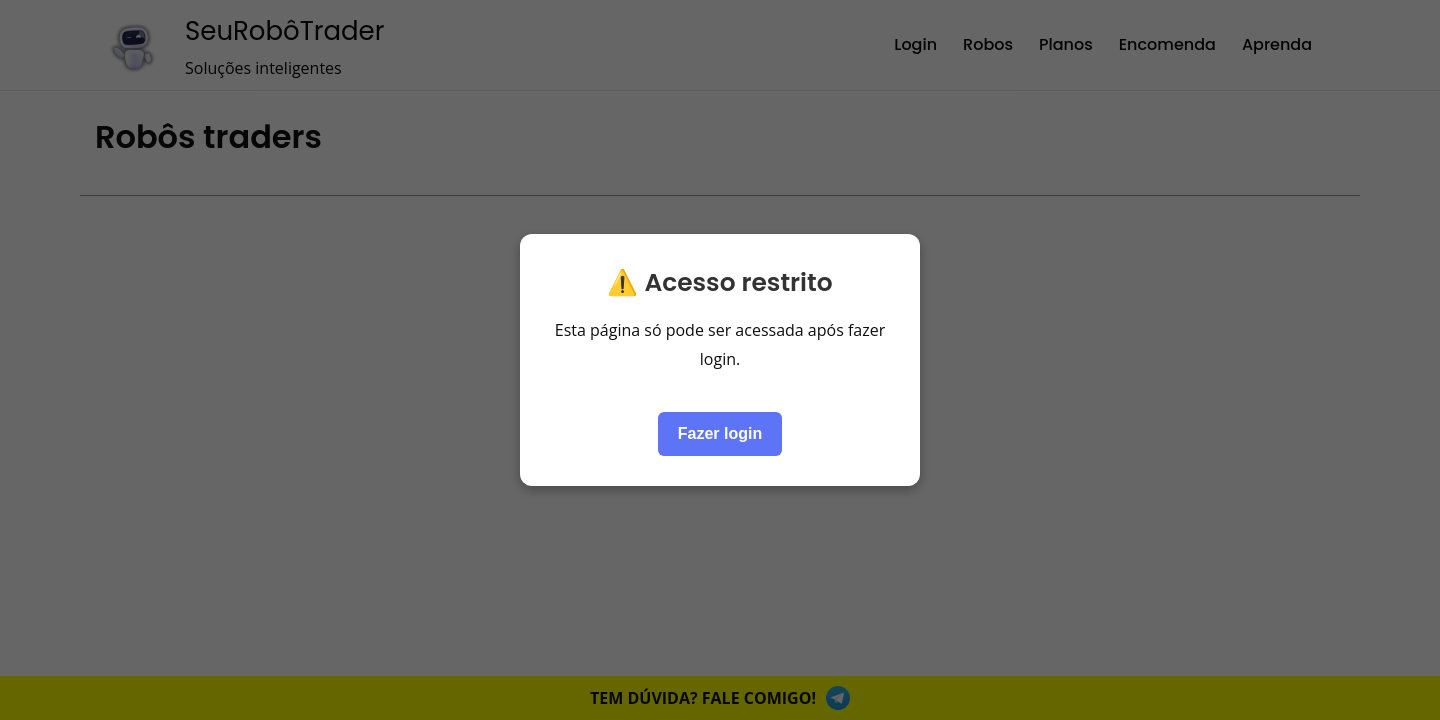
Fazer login (720, 433)
